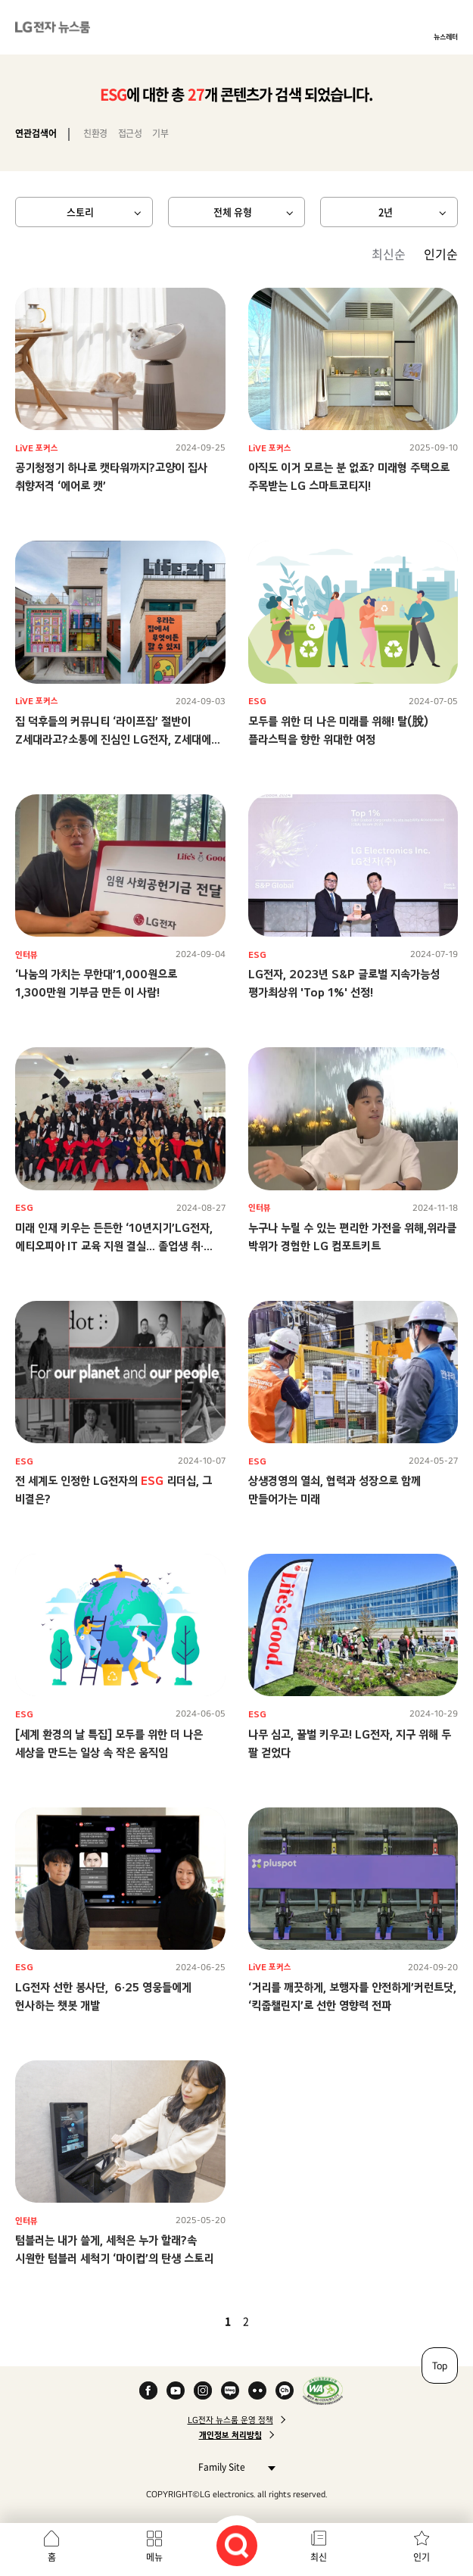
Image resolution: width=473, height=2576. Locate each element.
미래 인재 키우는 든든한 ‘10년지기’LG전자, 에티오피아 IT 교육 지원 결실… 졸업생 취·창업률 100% (114, 1246)
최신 (318, 2557)
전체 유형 (232, 211)
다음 (271, 2320)
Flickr (257, 2390)
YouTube (175, 2390)
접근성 (130, 133)
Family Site (232, 2466)
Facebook (148, 2390)
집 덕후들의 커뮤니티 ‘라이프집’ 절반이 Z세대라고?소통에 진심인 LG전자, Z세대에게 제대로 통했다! (118, 739)
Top (439, 2365)
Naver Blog (230, 2390)
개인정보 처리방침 (230, 2435)
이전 (202, 2320)
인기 (421, 2557)
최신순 (389, 254)
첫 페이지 (183, 2320)
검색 (236, 2545)
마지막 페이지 (289, 2320)
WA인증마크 (323, 2390)
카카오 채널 (284, 2390)
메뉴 (154, 2557)
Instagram (203, 2390)
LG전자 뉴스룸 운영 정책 (230, 2420)
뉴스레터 (446, 36)
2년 (385, 211)
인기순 (441, 254)
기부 (160, 133)
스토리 (80, 211)
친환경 (95, 133)
